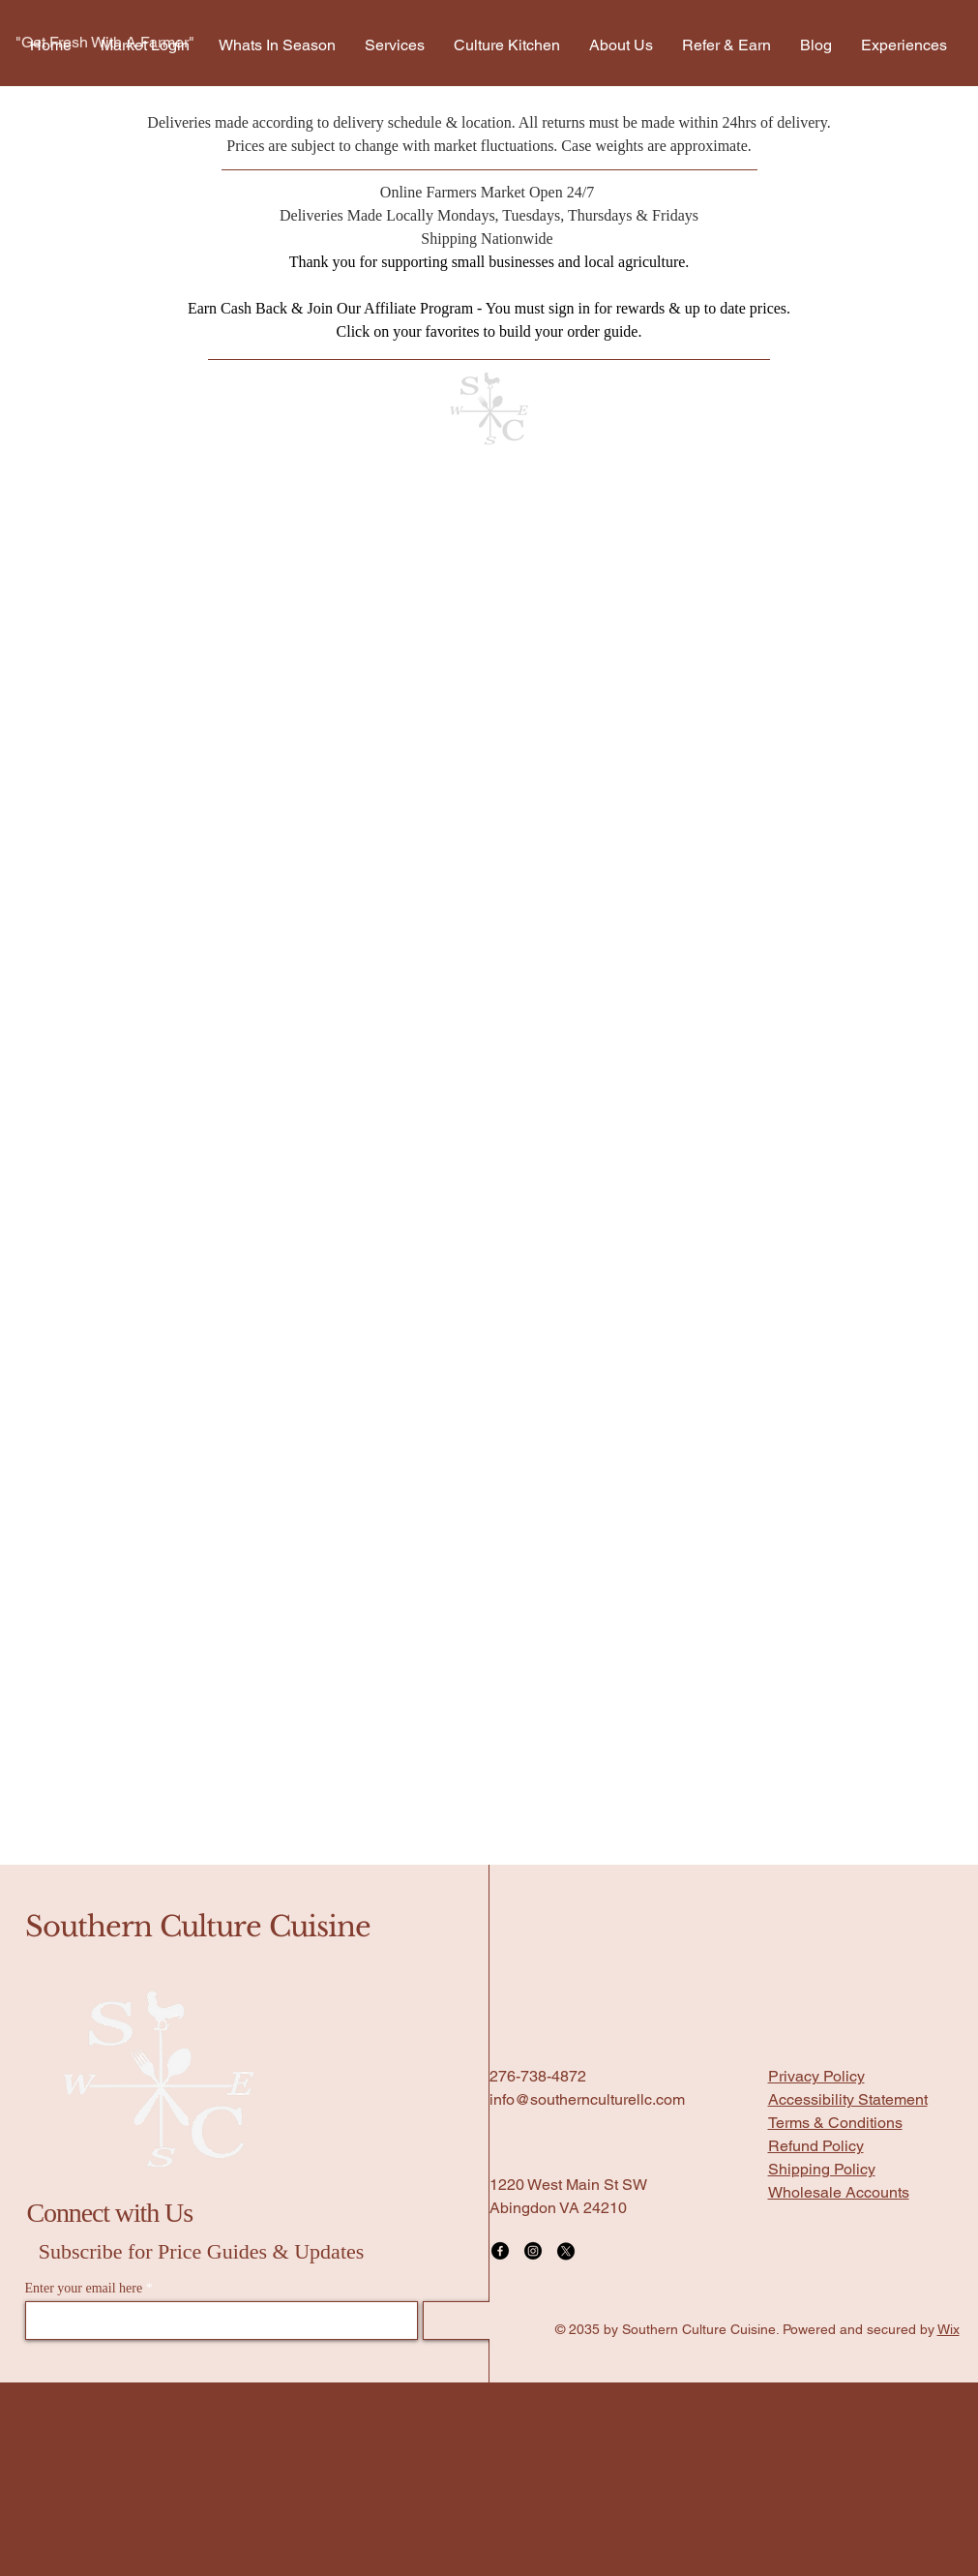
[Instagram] (533, 2250)
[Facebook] (500, 2250)
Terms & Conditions (835, 2122)
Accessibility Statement (848, 2099)
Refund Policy (816, 2146)
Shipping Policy (821, 2169)
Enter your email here (84, 2288)
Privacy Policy (816, 2076)
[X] (566, 2250)
